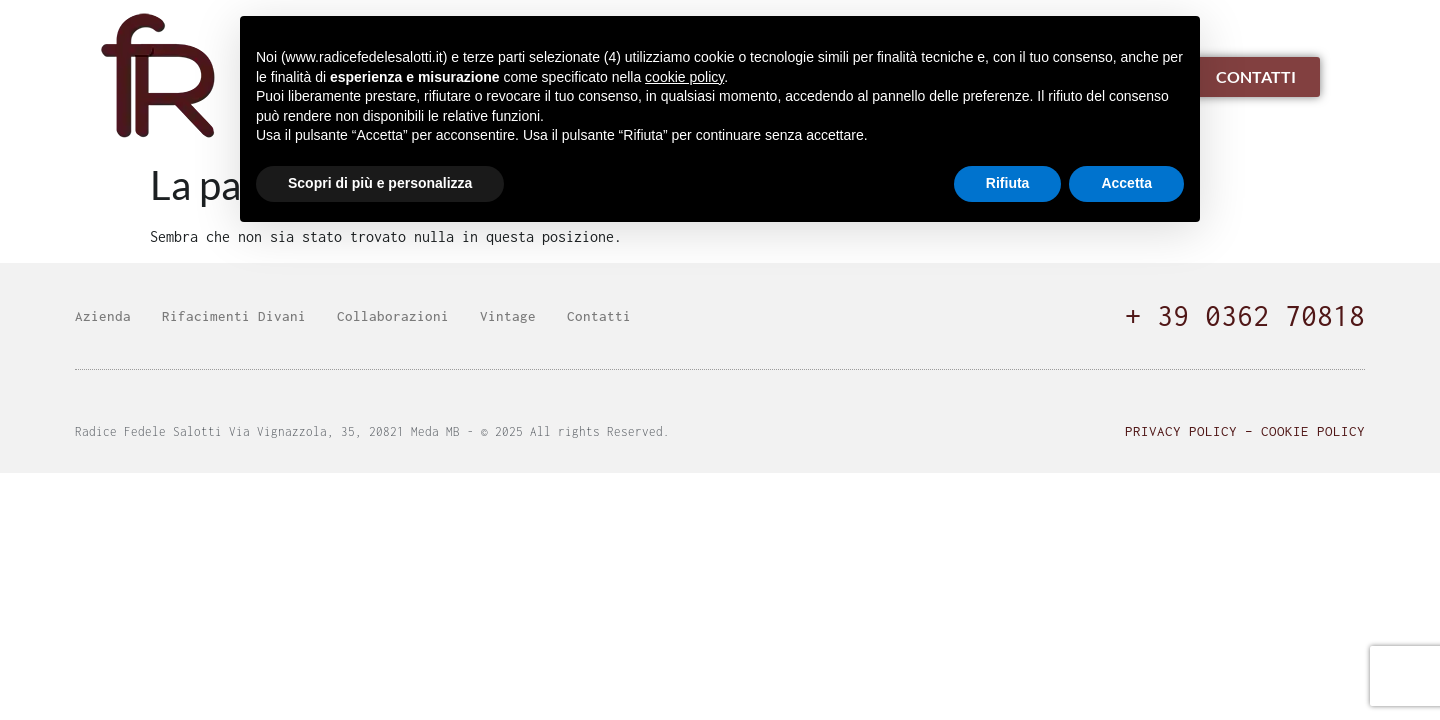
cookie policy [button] (684, 77)
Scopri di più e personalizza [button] (380, 183)
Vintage (508, 316)
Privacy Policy (1181, 431)
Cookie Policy (1313, 431)
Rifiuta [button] (1008, 183)
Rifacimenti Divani (234, 316)
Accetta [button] (1126, 183)
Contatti (599, 316)
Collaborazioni (393, 316)
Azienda (103, 316)
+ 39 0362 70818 (1245, 315)
